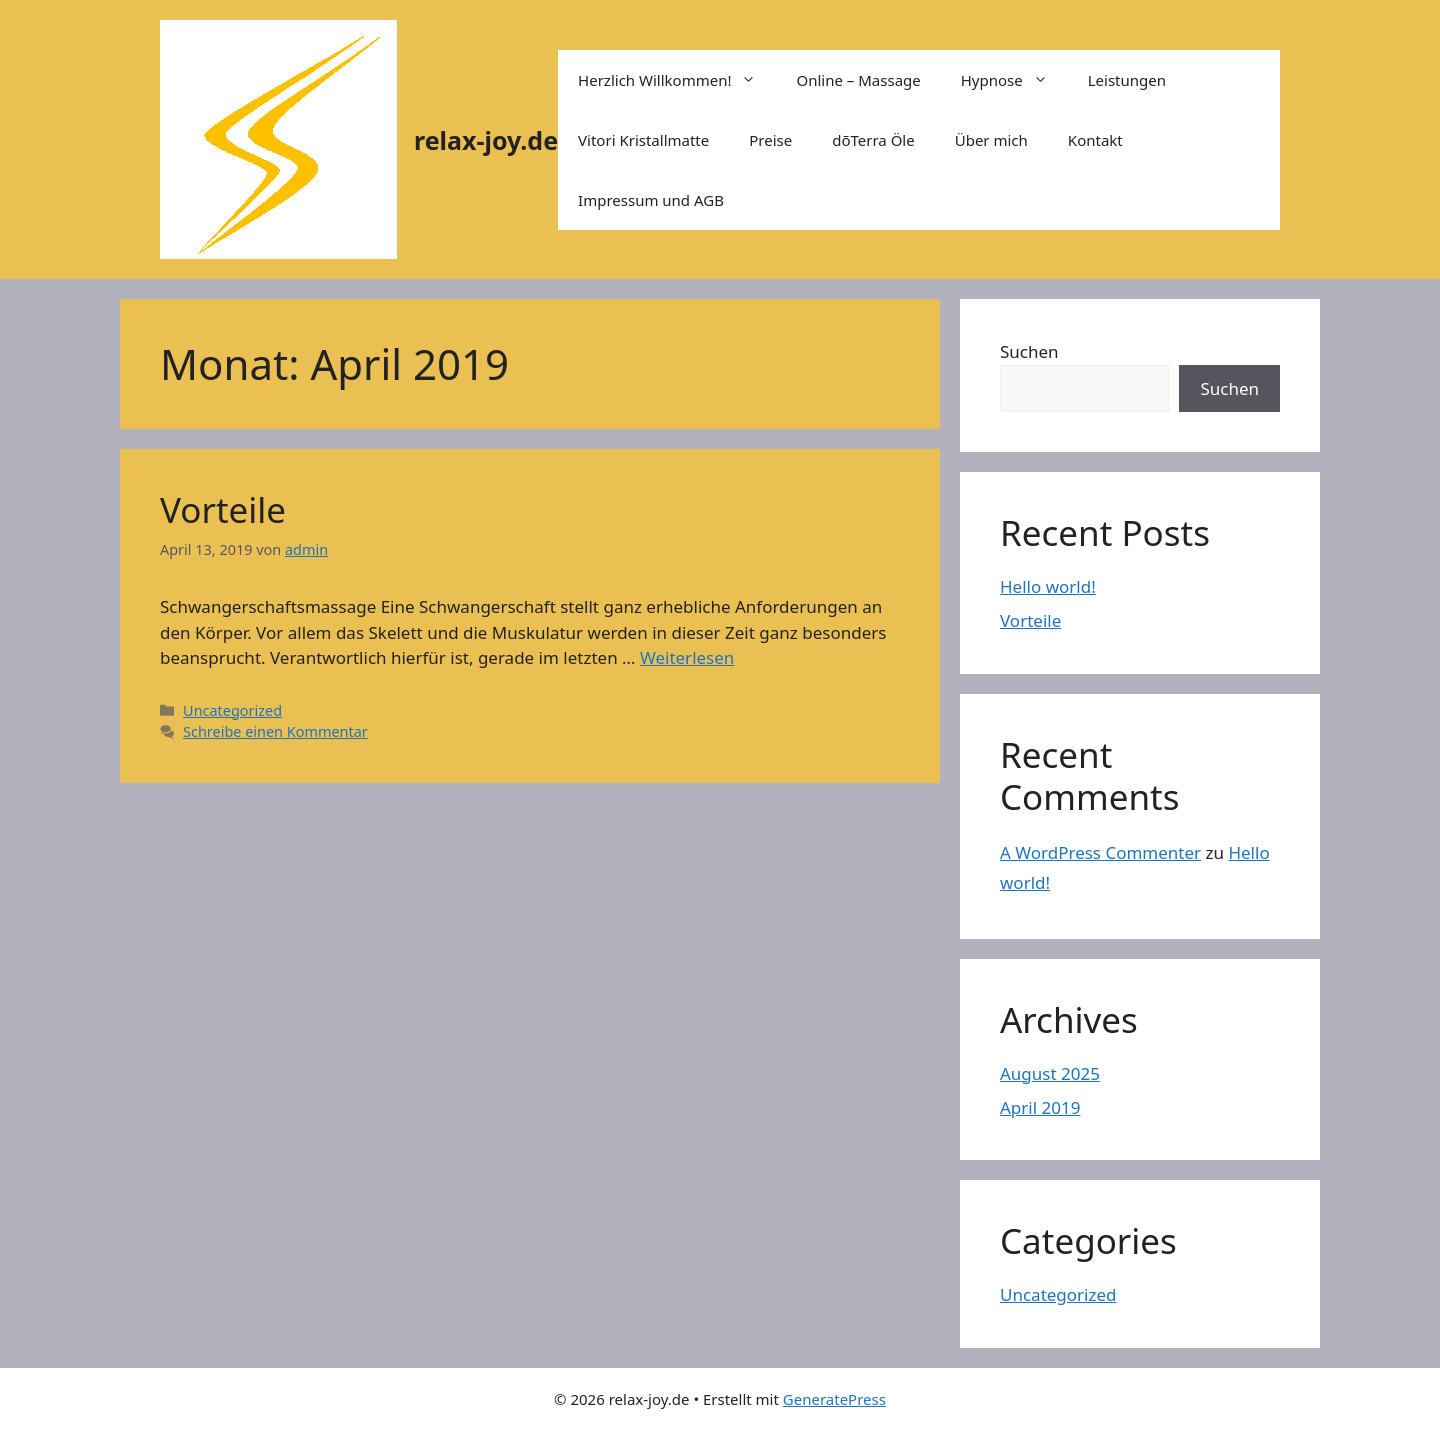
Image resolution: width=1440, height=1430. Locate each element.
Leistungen (1127, 80)
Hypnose (1014, 80)
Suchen (1029, 351)
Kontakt (1095, 140)
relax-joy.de (486, 140)
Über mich (991, 140)
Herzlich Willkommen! (677, 80)
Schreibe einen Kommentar (275, 731)
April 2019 (1040, 1107)
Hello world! (1048, 586)
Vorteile (223, 509)
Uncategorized (232, 710)
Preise (770, 140)
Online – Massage (858, 80)
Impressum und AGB (651, 200)
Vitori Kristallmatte (643, 140)
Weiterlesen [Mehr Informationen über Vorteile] (687, 657)
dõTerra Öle (873, 140)
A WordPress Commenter (1100, 852)
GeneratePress (834, 1399)
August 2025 (1050, 1073)
